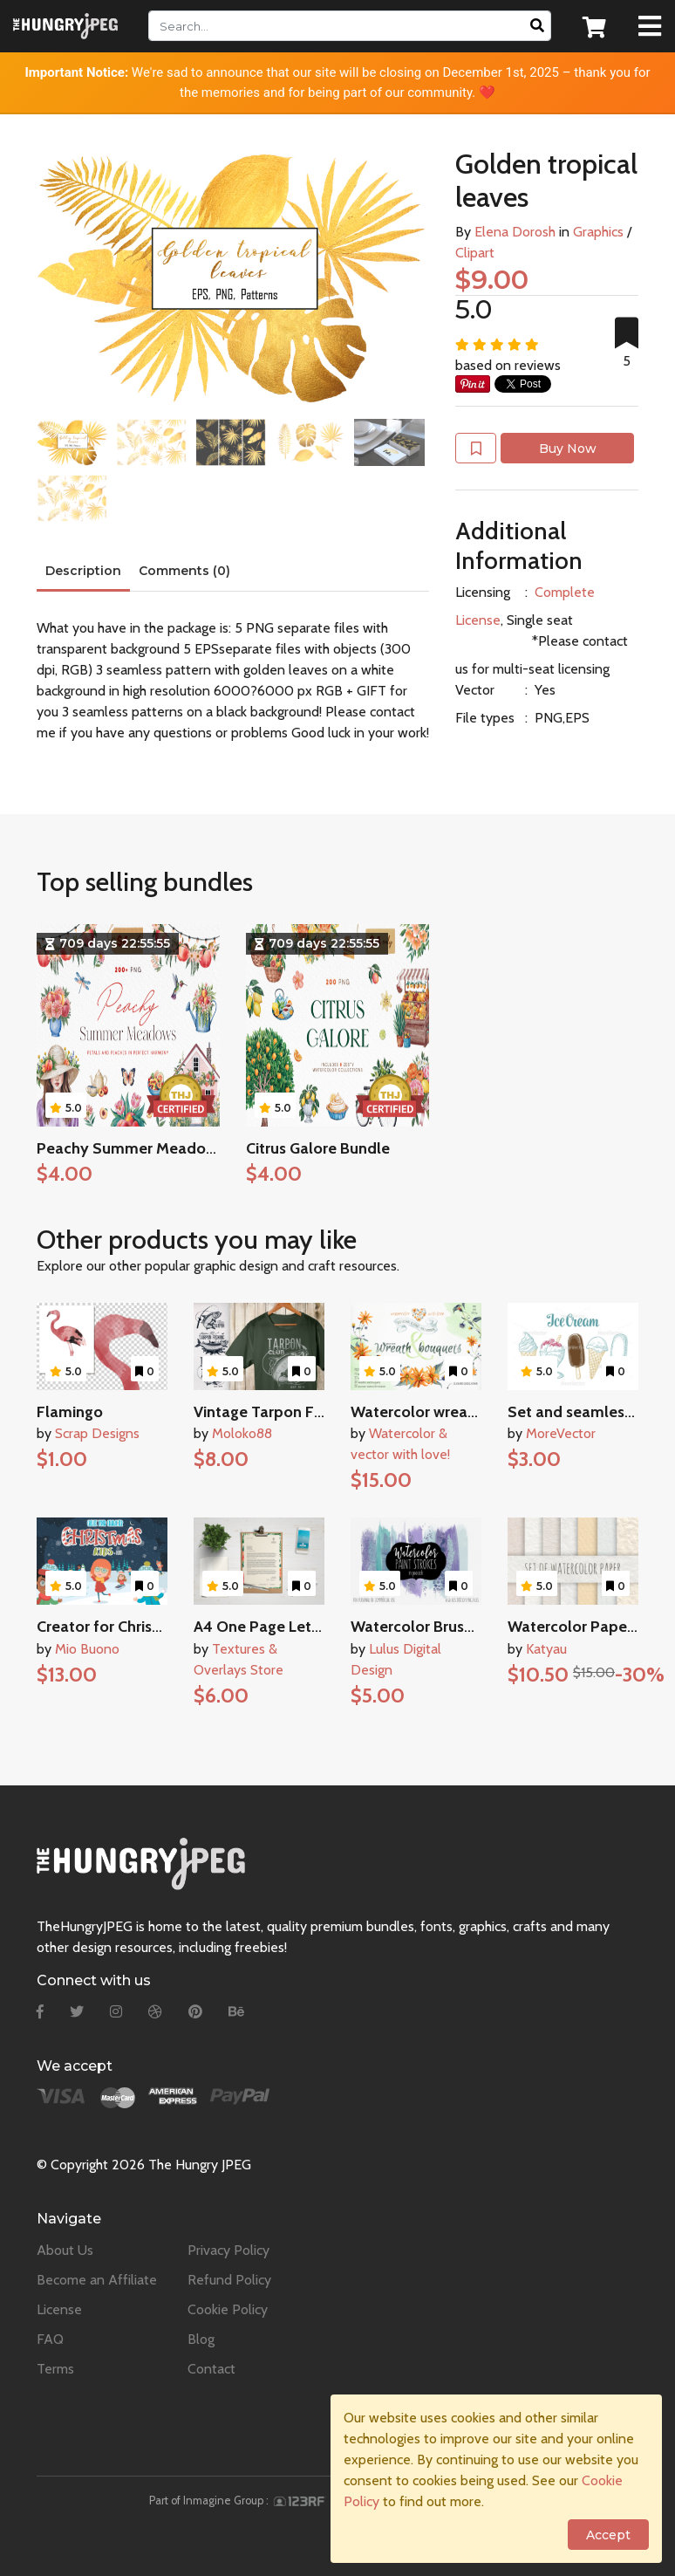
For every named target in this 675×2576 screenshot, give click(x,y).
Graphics (598, 231)
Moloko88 (242, 1433)
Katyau (546, 1649)
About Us (65, 2250)
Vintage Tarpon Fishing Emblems (309, 1412)
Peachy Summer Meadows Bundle (157, 1148)
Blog (201, 2339)
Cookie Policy (228, 2309)
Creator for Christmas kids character (163, 1626)
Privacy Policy (228, 2250)
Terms (55, 2368)
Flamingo (70, 1412)
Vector (474, 690)
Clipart (474, 252)
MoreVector (561, 1433)
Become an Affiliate (97, 2279)
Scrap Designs (97, 1433)
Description (83, 571)
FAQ (50, 2339)
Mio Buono (87, 1649)
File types (485, 717)
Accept (608, 2535)
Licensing (482, 592)
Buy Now (568, 448)
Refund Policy (229, 2279)
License (59, 2309)
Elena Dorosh (515, 231)
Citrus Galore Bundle (318, 1148)
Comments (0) (184, 571)
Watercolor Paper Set (584, 1626)
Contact (211, 2368)
